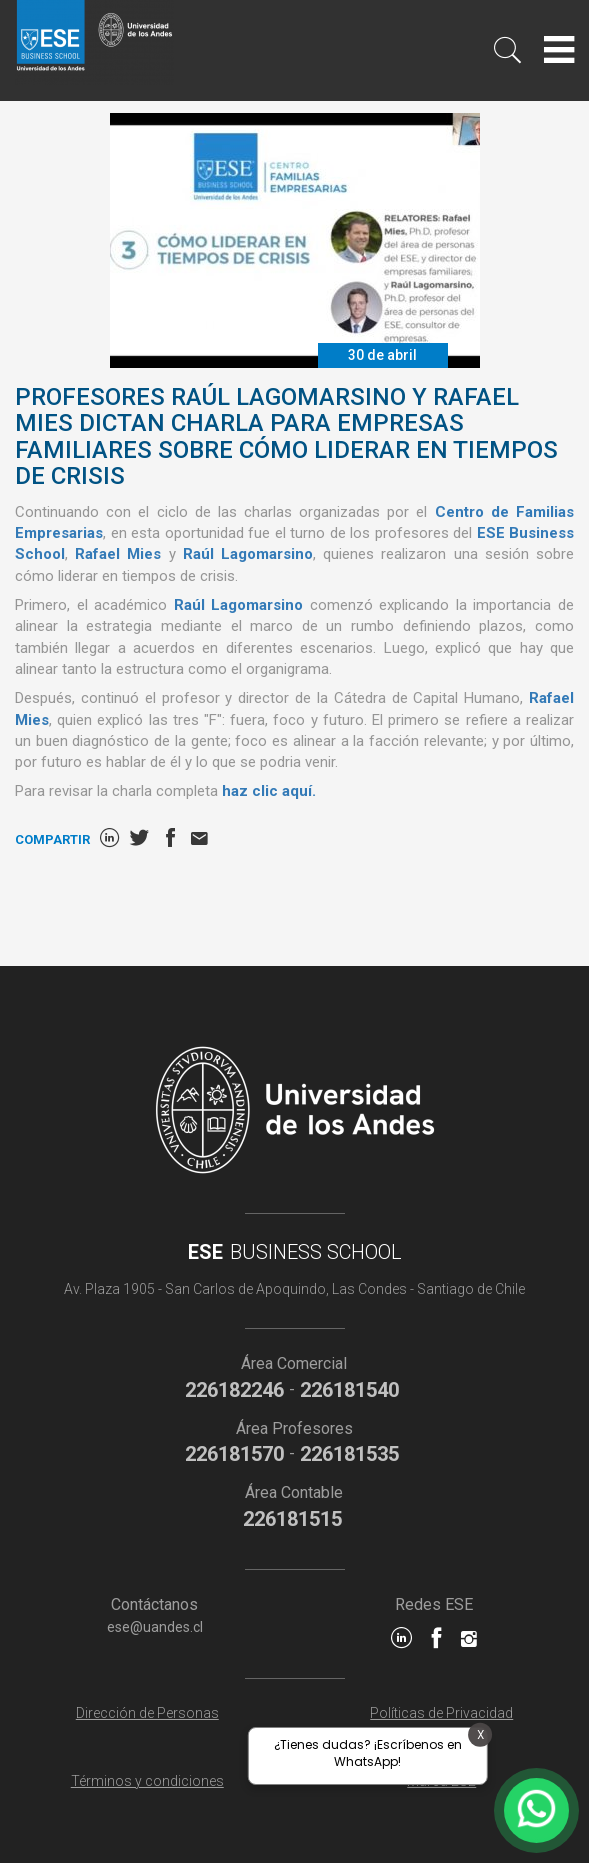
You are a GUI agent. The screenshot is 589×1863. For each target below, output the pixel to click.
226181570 (234, 1454)
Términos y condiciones (147, 1781)
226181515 (292, 1519)
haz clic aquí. (269, 791)
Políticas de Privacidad (441, 1713)
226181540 (349, 1390)
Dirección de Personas (147, 1713)
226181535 (349, 1454)
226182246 (234, 1390)
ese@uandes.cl (155, 1627)
